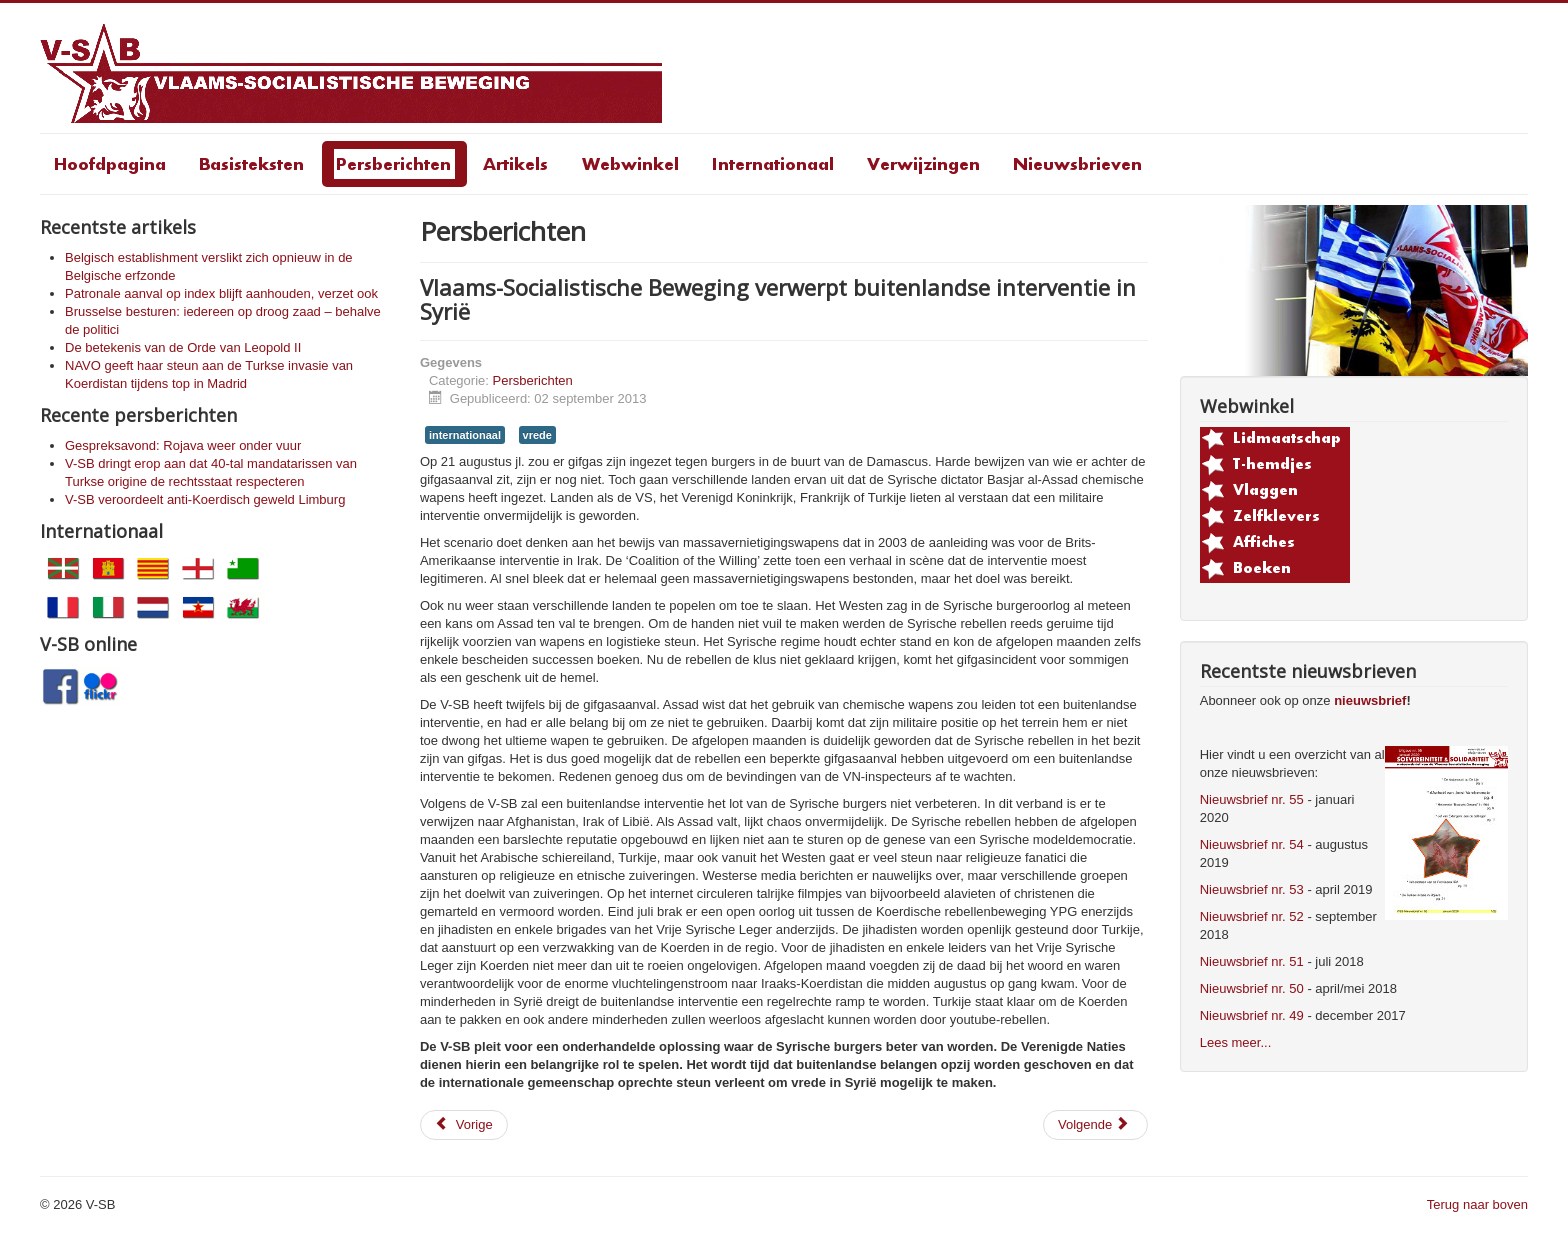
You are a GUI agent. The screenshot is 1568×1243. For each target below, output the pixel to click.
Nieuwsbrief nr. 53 (1252, 889)
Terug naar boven (1477, 1204)
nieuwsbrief (1370, 700)
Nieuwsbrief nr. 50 (1252, 988)
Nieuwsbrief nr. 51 (1252, 961)
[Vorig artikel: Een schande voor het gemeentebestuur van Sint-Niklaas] (464, 1125)
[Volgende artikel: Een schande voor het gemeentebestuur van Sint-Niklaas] (1095, 1125)
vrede (537, 435)
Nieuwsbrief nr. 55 (1252, 799)
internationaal (465, 435)
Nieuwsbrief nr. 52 (1252, 916)
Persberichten (533, 380)
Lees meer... (1236, 1042)
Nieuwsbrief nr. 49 (1252, 1015)
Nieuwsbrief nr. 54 (1252, 844)
